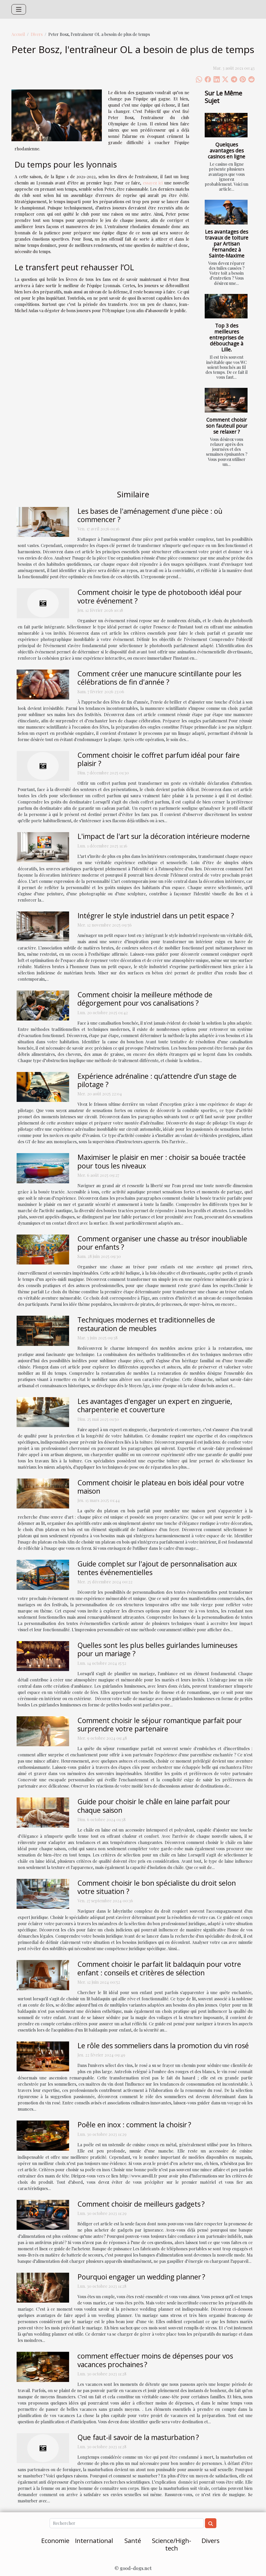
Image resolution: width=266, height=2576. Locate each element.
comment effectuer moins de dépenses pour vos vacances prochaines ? (155, 2360)
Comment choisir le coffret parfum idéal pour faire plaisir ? (158, 759)
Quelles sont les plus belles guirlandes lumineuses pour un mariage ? (157, 1649)
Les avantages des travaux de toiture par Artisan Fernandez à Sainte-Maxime (226, 243)
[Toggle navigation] (18, 9)
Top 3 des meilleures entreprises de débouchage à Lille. (226, 337)
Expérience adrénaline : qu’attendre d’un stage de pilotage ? (157, 1080)
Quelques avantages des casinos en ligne (226, 150)
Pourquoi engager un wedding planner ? (141, 2277)
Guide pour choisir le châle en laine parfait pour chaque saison (153, 1806)
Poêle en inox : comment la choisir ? (134, 2124)
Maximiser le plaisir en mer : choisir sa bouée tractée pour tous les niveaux (161, 1161)
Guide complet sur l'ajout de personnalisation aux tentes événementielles (157, 1568)
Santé (132, 2540)
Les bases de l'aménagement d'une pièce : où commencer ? (149, 515)
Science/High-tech (171, 2544)
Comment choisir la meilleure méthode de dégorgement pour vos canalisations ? (144, 999)
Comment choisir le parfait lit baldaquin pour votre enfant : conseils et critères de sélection (159, 1968)
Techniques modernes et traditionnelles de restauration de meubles (146, 1324)
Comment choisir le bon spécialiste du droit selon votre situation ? (156, 1887)
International (94, 2540)
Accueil (18, 34)
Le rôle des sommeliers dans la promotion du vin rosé (163, 2045)
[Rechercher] (126, 2523)
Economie (55, 2540)
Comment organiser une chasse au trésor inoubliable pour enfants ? (162, 1243)
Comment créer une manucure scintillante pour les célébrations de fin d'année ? (159, 678)
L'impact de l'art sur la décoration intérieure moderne (163, 836)
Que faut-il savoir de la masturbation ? (138, 2437)
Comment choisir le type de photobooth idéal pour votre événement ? (159, 596)
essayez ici (153, 182)
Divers (37, 34)
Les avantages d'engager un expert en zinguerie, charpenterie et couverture (154, 1405)
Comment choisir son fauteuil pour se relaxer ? (226, 425)
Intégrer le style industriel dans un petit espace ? (155, 915)
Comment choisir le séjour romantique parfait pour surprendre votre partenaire (159, 1724)
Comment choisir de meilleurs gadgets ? (141, 2204)
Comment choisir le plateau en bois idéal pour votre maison (160, 1487)
